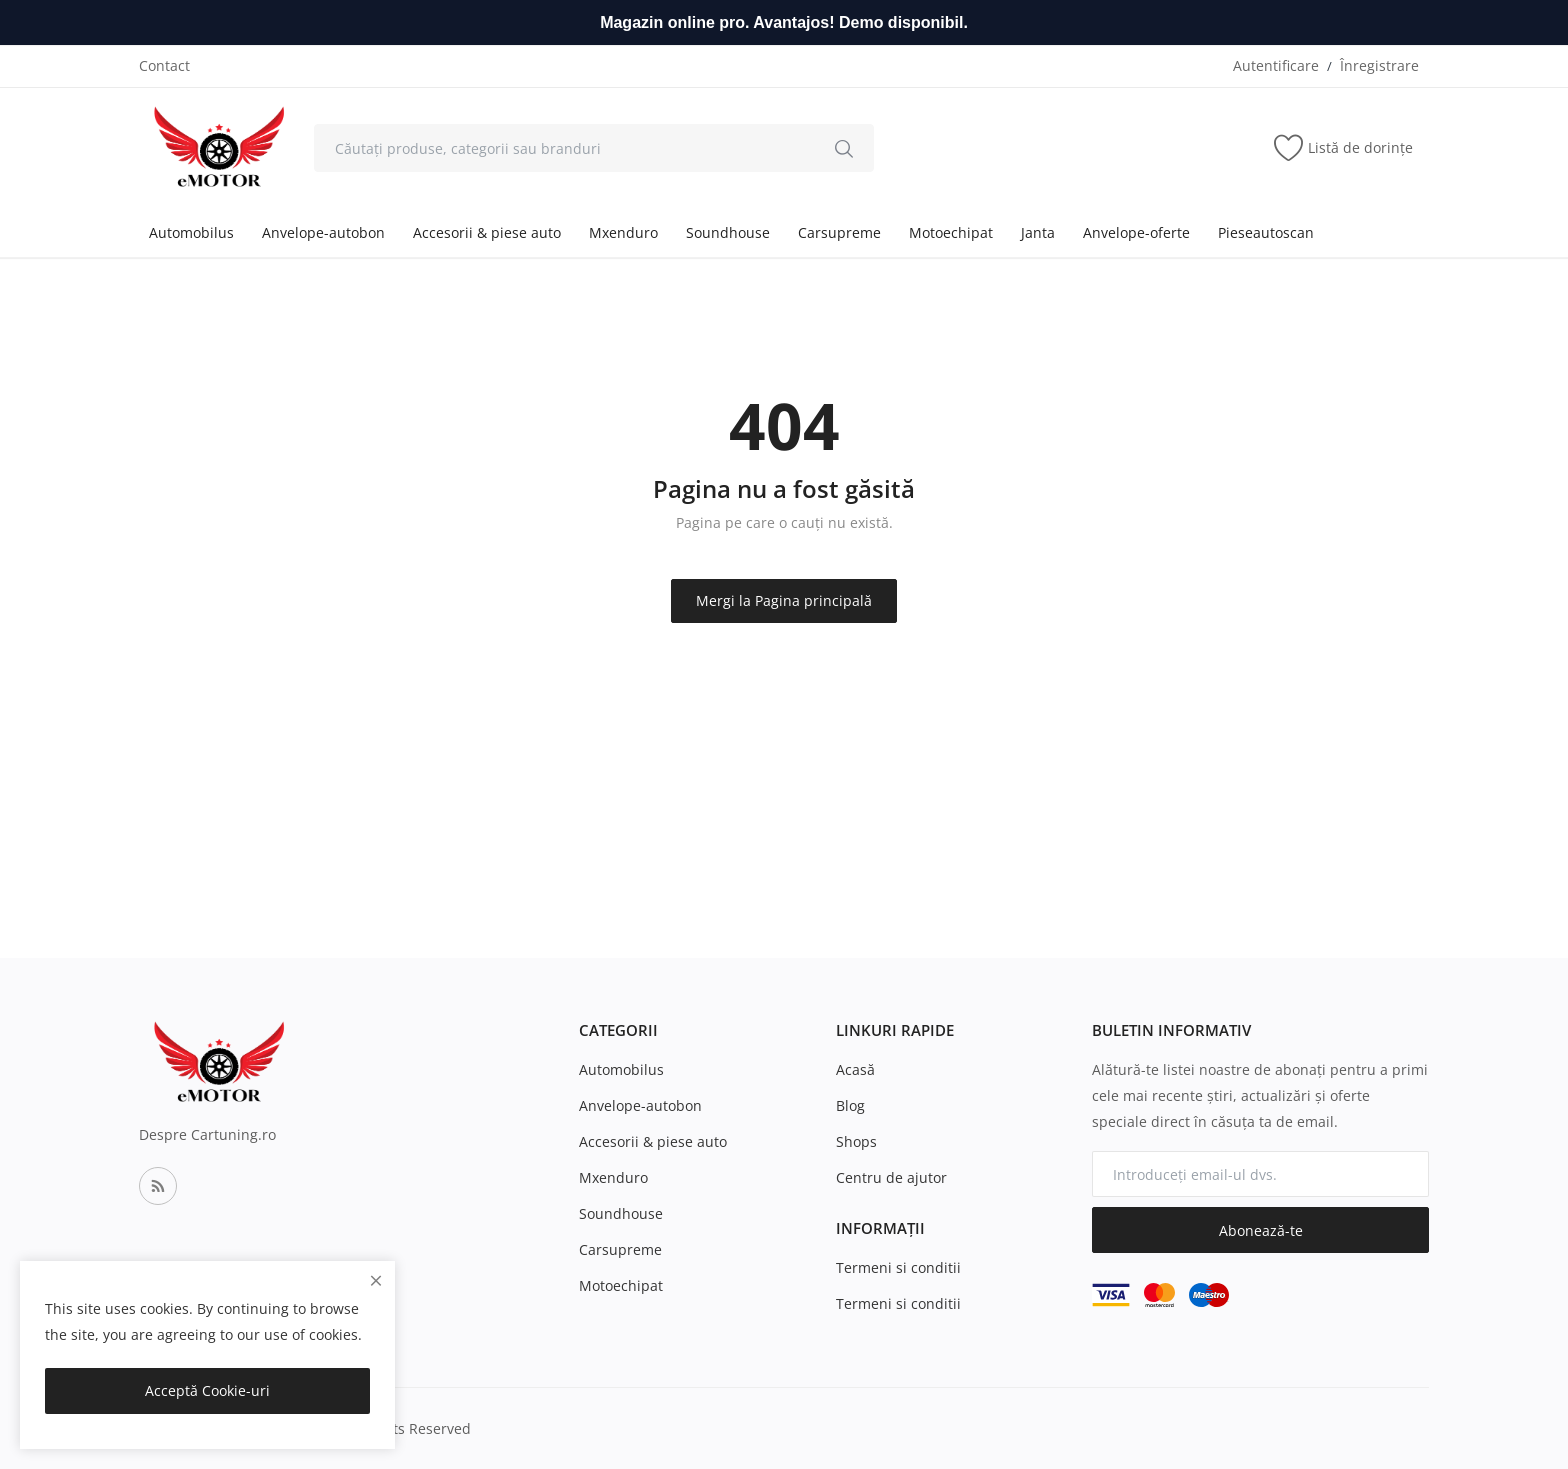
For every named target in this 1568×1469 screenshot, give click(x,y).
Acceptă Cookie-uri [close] (207, 1390)
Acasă (855, 1069)
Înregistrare (1379, 65)
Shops (856, 1141)
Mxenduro (623, 232)
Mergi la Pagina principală (784, 600)
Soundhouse (728, 232)
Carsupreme (839, 232)
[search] (844, 148)
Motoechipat (951, 232)
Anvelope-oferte (1136, 232)
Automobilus (191, 232)
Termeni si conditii (898, 1267)
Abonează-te (1261, 1230)
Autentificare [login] (1276, 65)
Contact (164, 65)
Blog (850, 1105)
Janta (1038, 232)
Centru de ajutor (891, 1177)
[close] (376, 1280)
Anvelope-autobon (323, 232)
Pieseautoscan (1266, 232)
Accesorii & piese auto (487, 232)
